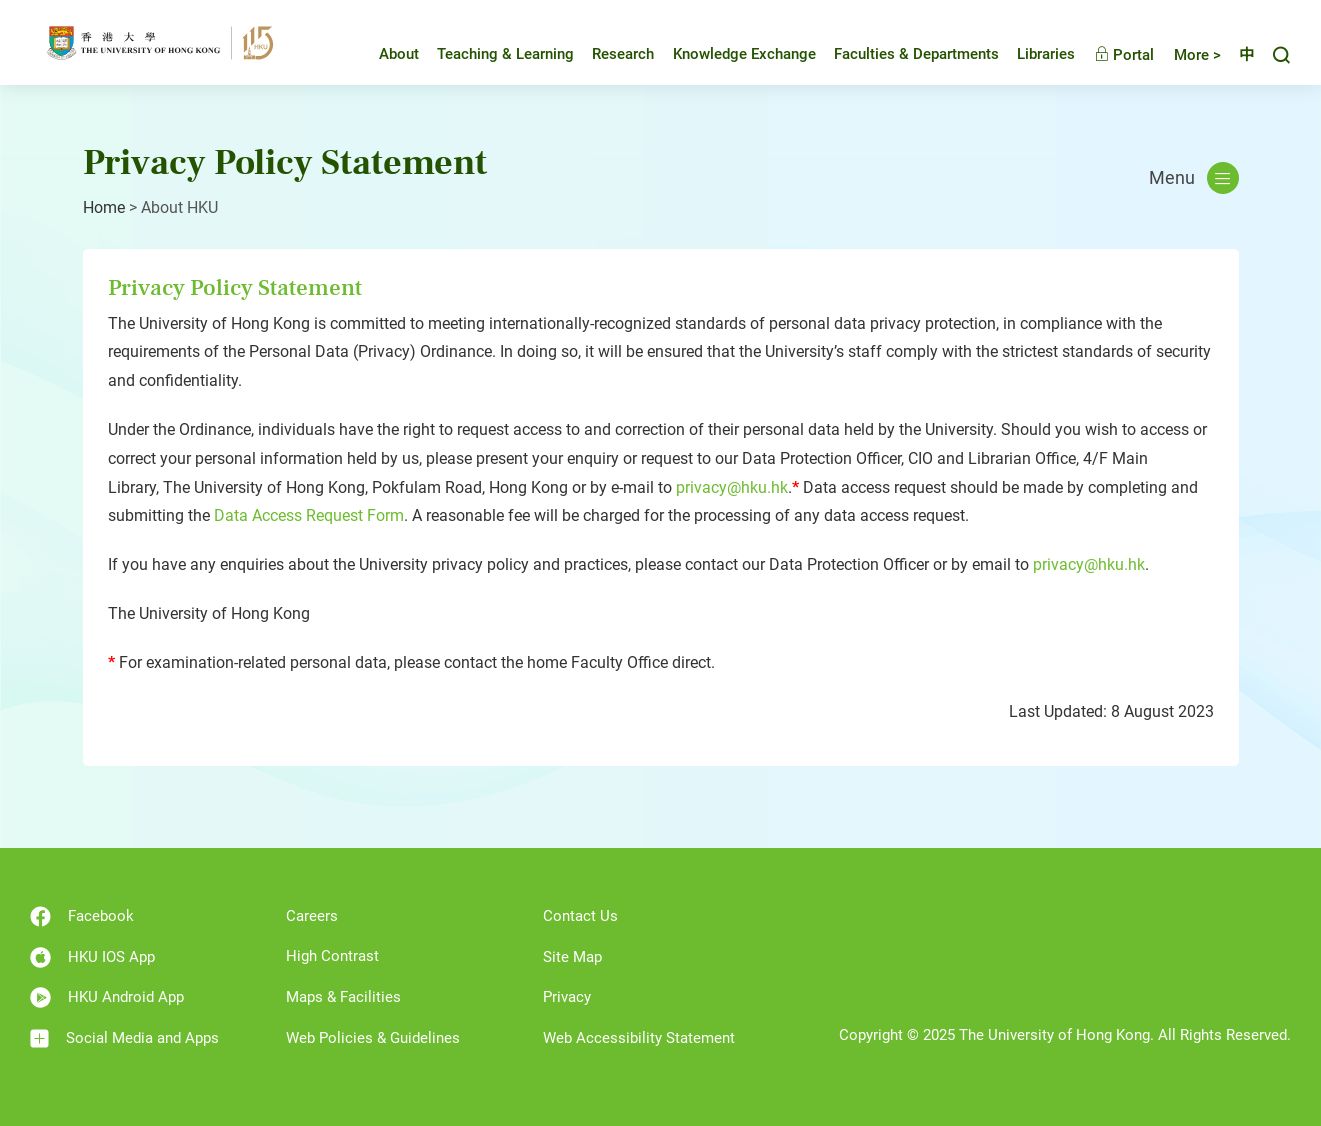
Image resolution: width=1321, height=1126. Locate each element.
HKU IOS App (92, 957)
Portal (1109, 55)
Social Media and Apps (124, 1038)
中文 (1239, 55)
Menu (1194, 178)
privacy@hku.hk (732, 487)
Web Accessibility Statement (639, 1038)
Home (104, 207)
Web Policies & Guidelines (373, 1038)
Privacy (567, 997)
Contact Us (580, 916)
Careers (312, 916)
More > (1182, 55)
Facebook (82, 916)
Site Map (572, 957)
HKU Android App (107, 997)
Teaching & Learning (490, 54)
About (384, 54)
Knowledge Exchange (729, 54)
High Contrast (332, 956)
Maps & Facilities (343, 997)
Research (608, 54)
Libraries (1031, 54)
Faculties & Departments (901, 54)
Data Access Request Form (309, 515)
